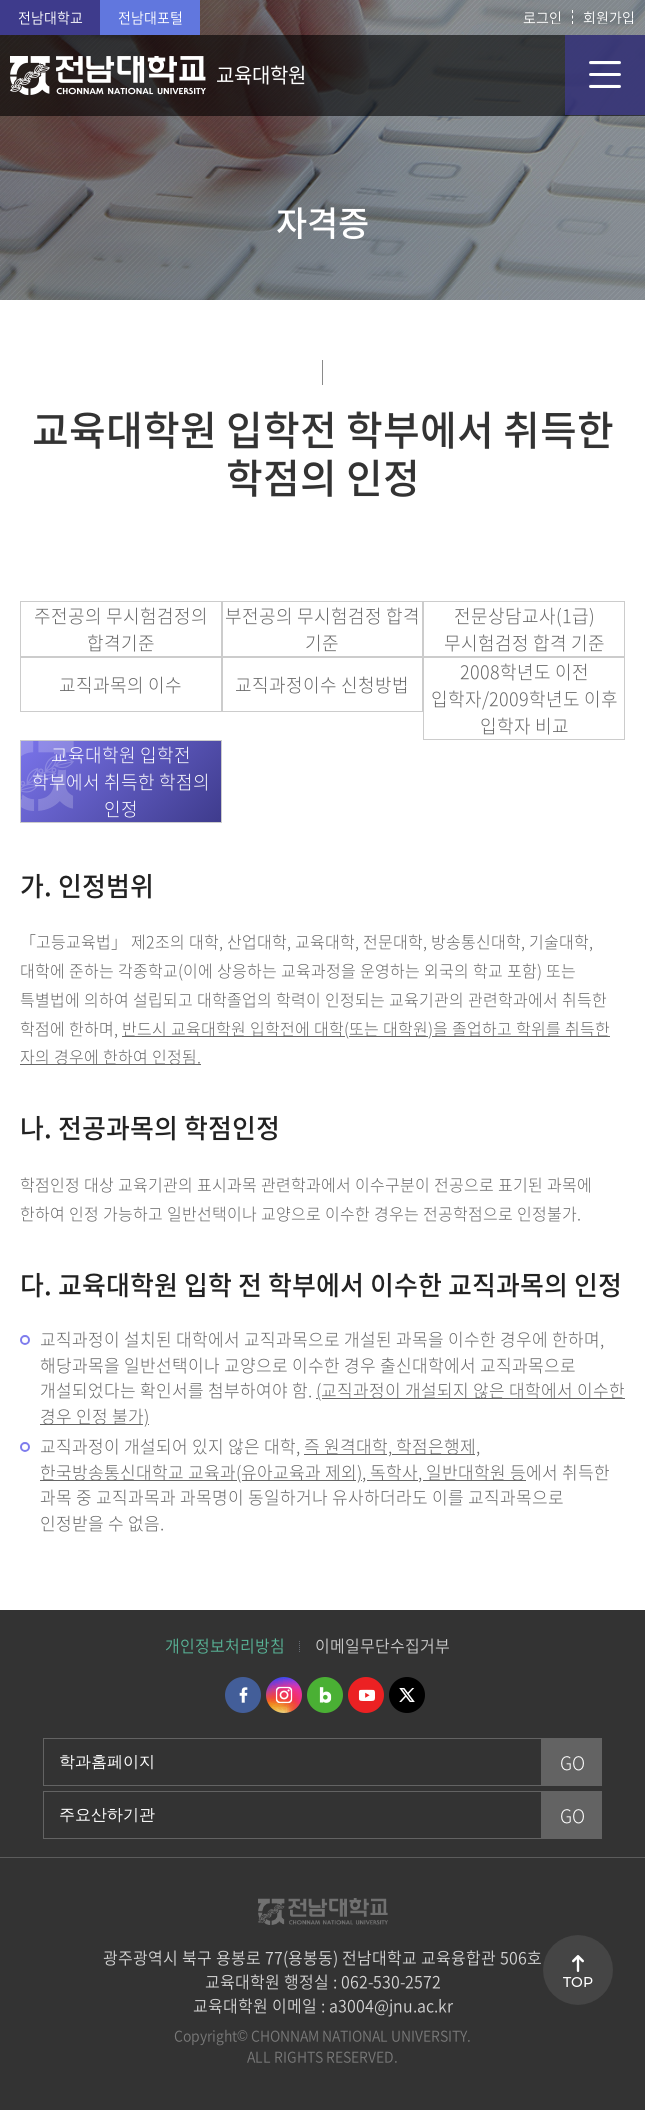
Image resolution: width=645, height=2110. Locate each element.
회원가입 (609, 17)
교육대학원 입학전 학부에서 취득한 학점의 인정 (121, 781)
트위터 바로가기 (407, 1695)
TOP (578, 1982)
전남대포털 (150, 17)
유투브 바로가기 (366, 1695)
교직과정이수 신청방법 (322, 684)
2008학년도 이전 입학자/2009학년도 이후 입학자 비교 (524, 698)
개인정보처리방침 (225, 1645)
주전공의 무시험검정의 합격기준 (121, 629)
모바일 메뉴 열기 (605, 75)
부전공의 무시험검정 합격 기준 (322, 629)
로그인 (542, 17)
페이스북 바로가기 (243, 1695)
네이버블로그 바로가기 (325, 1695)
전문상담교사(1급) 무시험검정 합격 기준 (524, 629)
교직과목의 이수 (120, 684)
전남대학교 (50, 17)
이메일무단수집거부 (382, 1645)
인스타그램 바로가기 (284, 1695)
